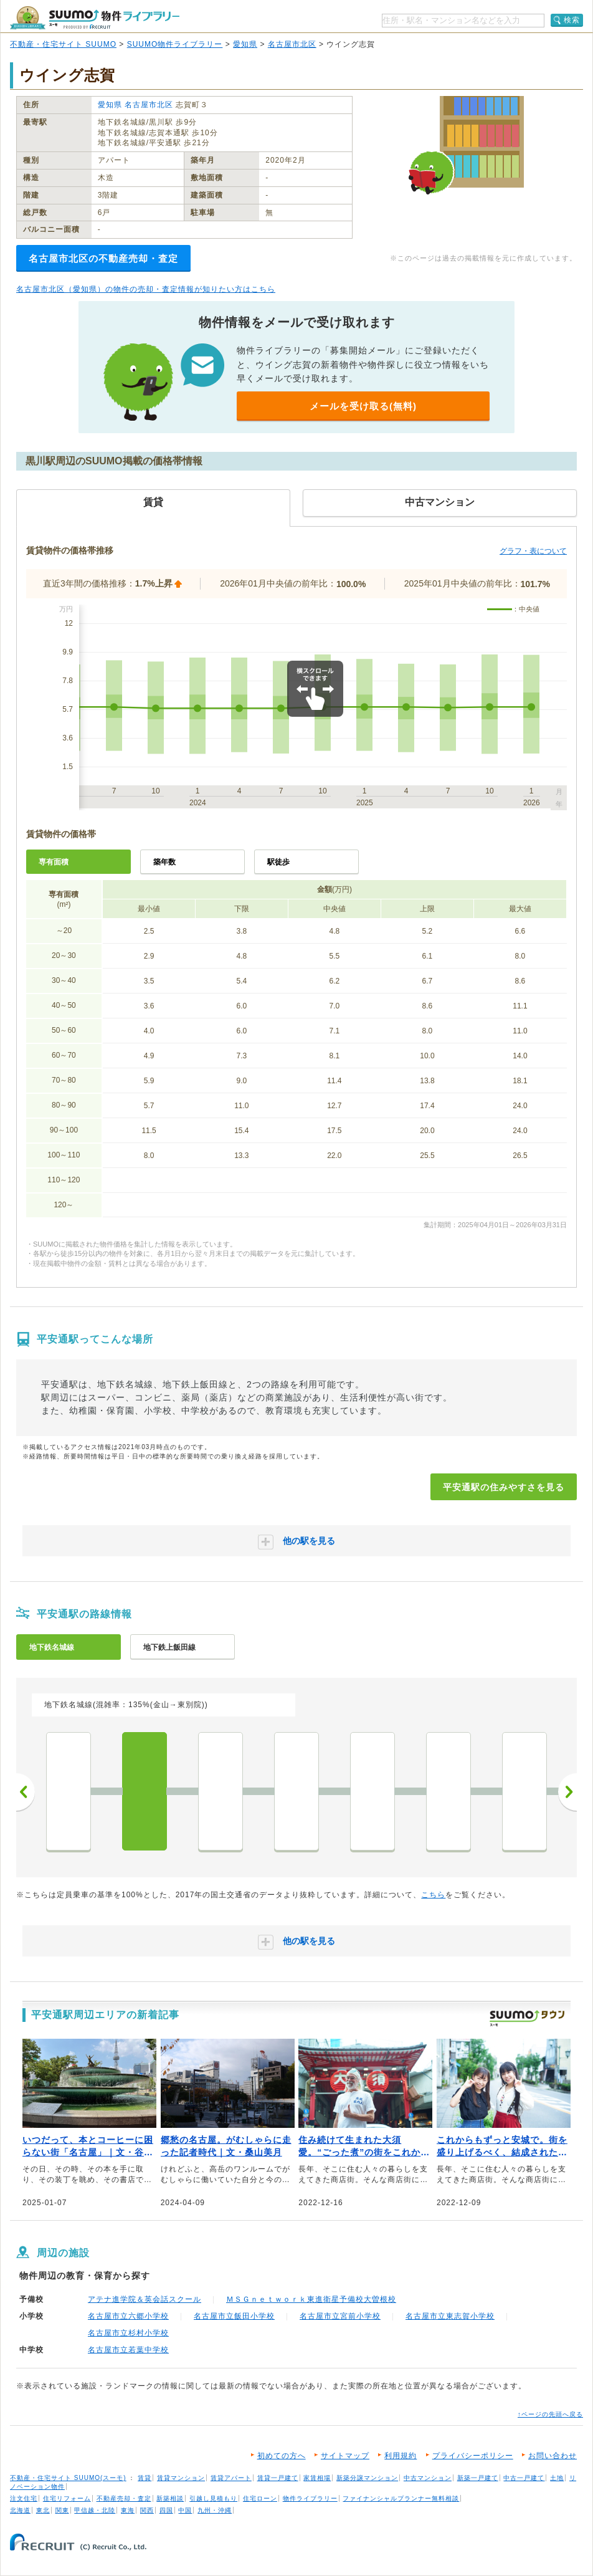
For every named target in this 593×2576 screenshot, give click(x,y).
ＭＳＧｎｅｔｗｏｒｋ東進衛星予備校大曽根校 (311, 2299)
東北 (43, 2510)
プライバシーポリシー (472, 2455)
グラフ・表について (533, 551)
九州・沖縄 (214, 2510)
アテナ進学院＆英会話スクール (144, 2299)
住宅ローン (260, 2498)
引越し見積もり (213, 2498)
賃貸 (144, 2477)
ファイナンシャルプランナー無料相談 (401, 2498)
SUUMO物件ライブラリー (175, 44)
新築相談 (170, 2498)
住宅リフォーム (67, 2498)
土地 (557, 2477)
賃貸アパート (231, 2477)
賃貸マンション (181, 2477)
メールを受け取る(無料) (363, 406)
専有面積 (54, 862)
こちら (433, 1894)
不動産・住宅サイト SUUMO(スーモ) (68, 2477)
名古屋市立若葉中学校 (128, 2349)
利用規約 (400, 2455)
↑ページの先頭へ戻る (550, 2414)
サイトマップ (345, 2455)
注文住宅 (23, 2498)
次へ (567, 1792)
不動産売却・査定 (124, 2498)
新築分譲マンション (367, 2477)
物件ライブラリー (310, 2498)
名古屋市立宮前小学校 (340, 2316)
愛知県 (245, 44)
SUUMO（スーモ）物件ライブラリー (94, 17)
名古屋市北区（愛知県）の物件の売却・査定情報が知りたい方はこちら (145, 289)
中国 (185, 2510)
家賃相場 (317, 2477)
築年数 (164, 862)
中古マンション (428, 2477)
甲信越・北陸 (94, 2510)
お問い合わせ (552, 2455)
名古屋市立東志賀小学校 (450, 2316)
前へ (25, 1792)
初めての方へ (281, 2455)
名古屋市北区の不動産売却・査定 (103, 258)
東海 (128, 2510)
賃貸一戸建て (277, 2477)
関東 (62, 2510)
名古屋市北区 (292, 44)
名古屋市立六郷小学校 (128, 2316)
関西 (147, 2510)
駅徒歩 (278, 862)
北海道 (20, 2510)
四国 (166, 2510)
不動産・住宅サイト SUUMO (63, 44)
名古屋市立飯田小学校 (234, 2316)
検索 (572, 20)
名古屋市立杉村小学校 (128, 2333)
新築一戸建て (477, 2477)
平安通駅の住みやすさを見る (503, 1487)
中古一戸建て (523, 2477)
